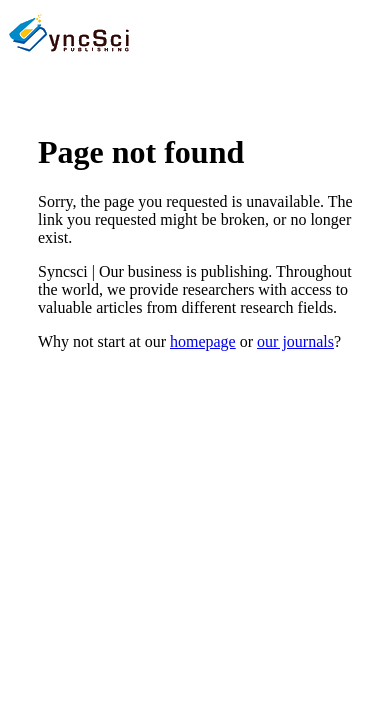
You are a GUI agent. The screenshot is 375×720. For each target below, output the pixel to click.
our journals (295, 341)
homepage (203, 341)
